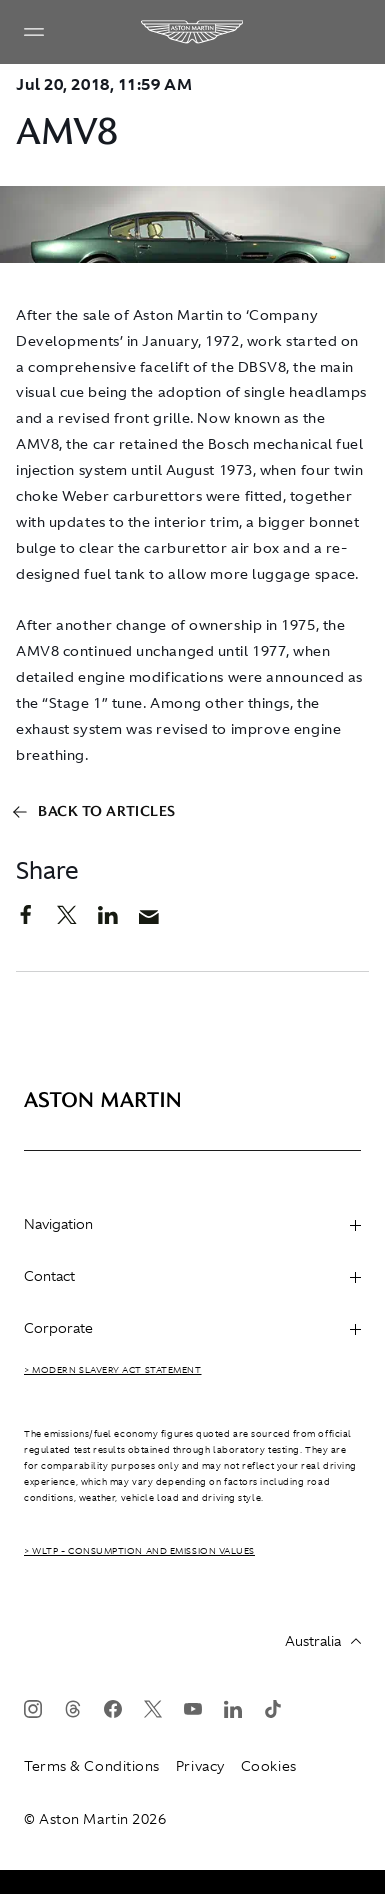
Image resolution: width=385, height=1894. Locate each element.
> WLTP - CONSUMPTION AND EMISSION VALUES (139, 1551)
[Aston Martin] (193, 32)
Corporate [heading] (192, 1328)
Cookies (269, 1766)
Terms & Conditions (92, 1766)
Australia (323, 1641)
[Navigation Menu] (34, 32)
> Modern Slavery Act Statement (113, 1370)
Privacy (200, 1766)
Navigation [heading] (192, 1224)
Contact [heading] (192, 1276)
